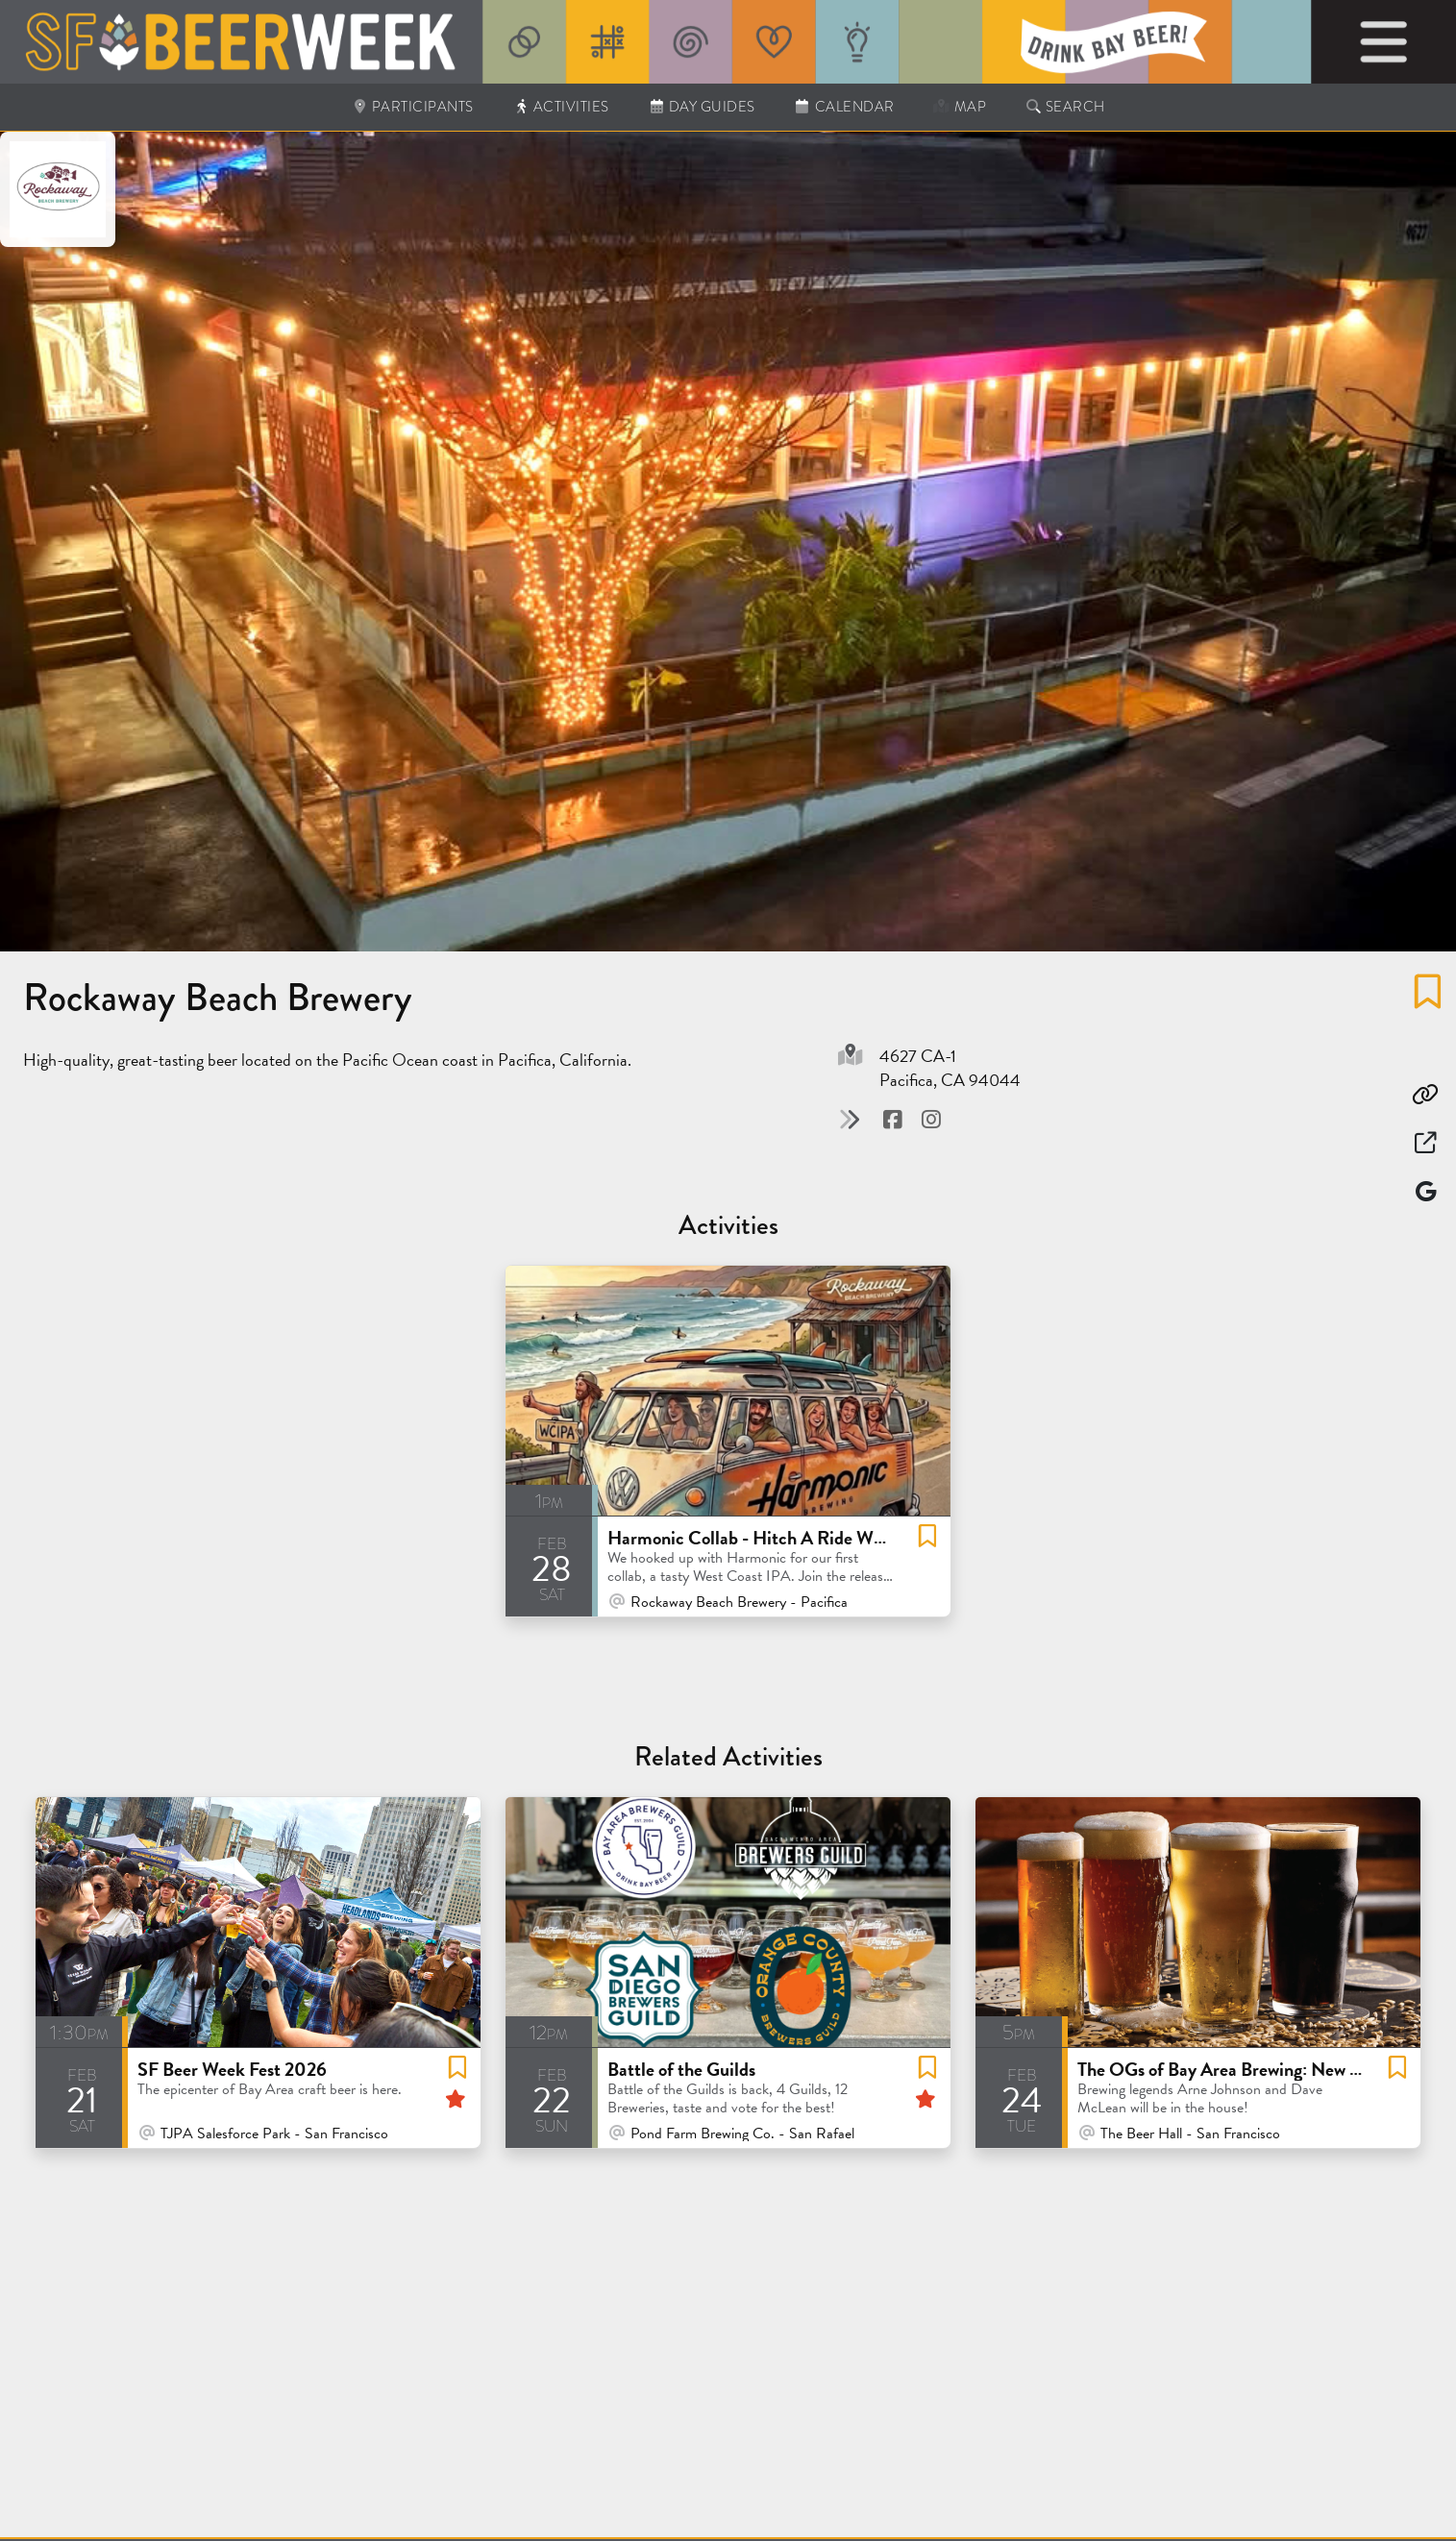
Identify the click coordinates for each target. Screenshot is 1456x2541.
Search (1064, 106)
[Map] (1425, 1191)
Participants (412, 106)
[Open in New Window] (1425, 1143)
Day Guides (701, 106)
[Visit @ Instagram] (931, 1120)
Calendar (844, 106)
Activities (560, 106)
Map (959, 106)
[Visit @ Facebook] (894, 1120)
